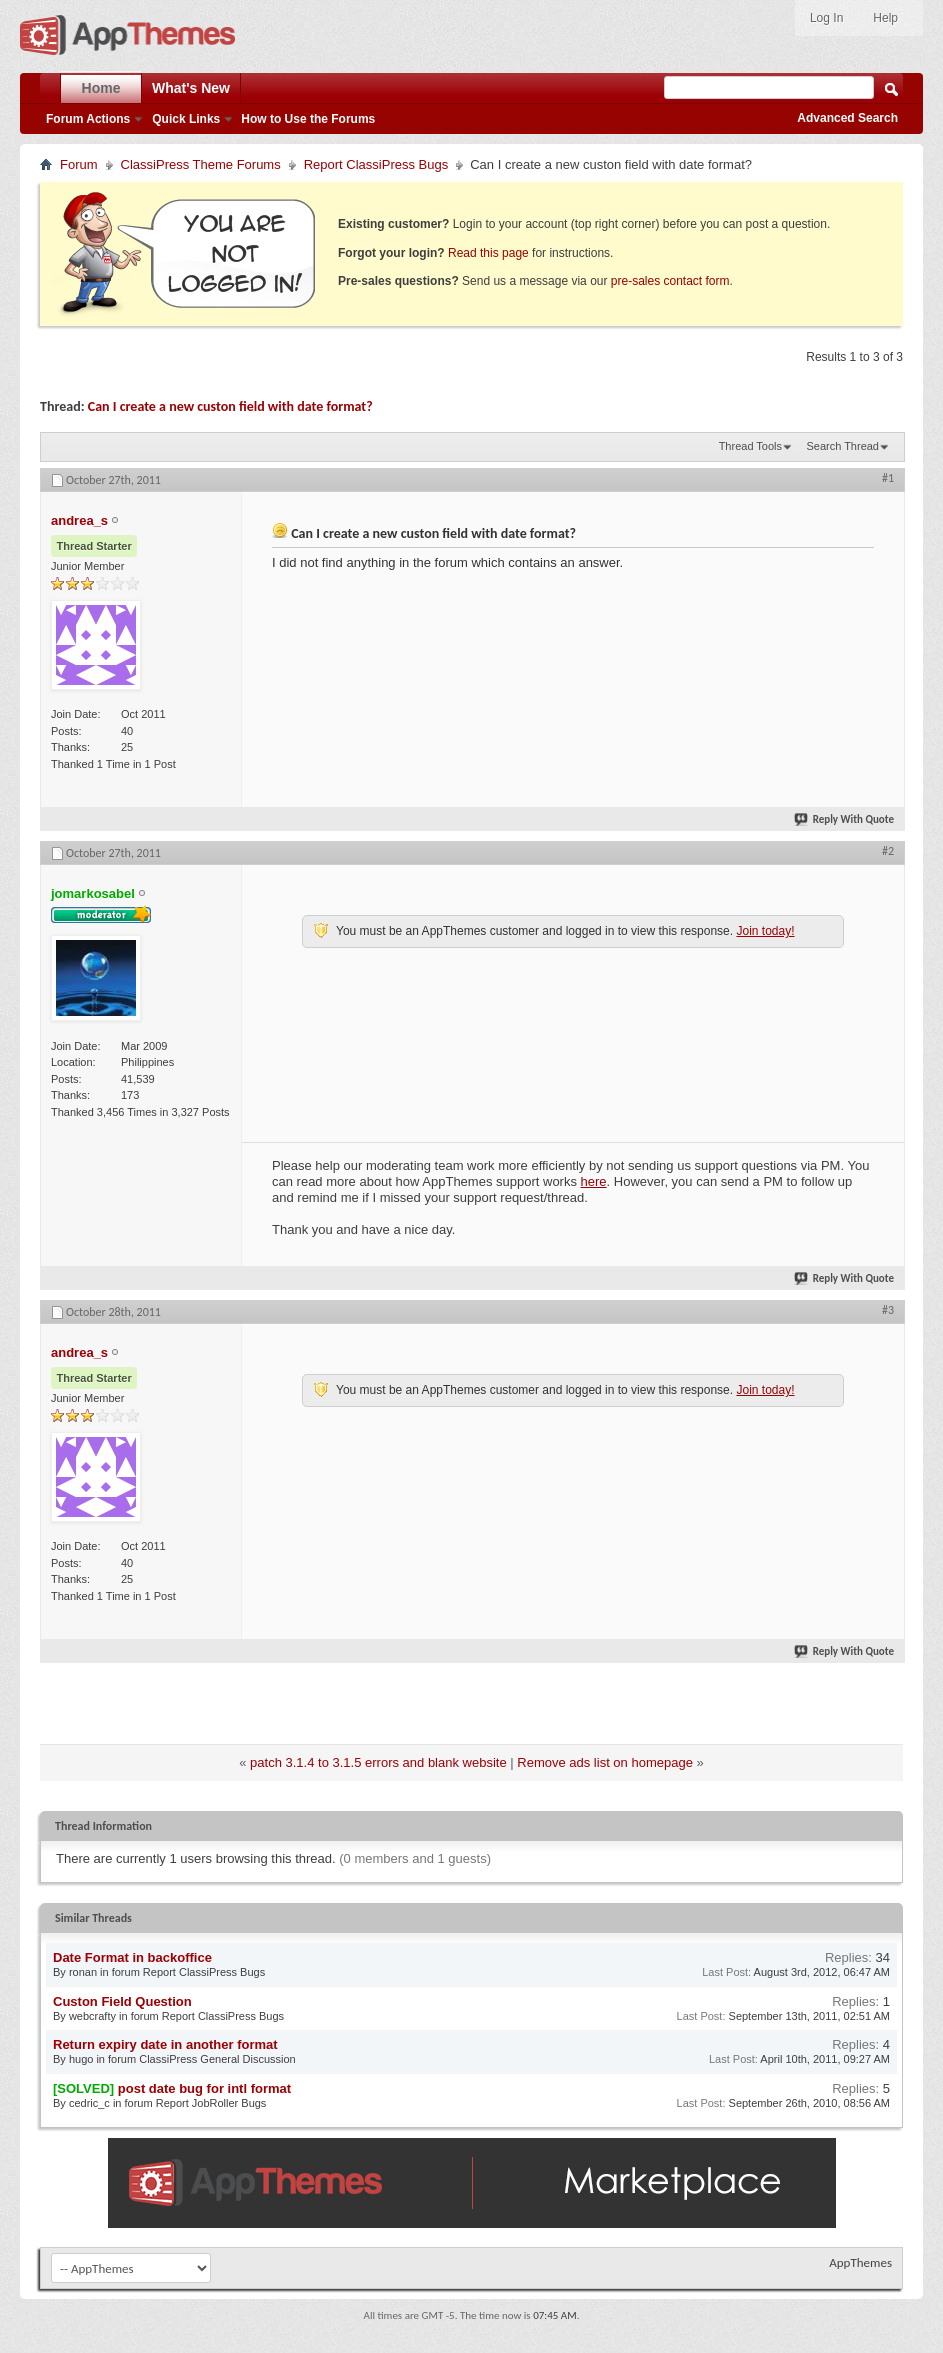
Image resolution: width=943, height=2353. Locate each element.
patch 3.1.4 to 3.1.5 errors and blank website (378, 1762)
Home (101, 88)
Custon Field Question (122, 2001)
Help (885, 18)
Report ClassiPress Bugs (376, 164)
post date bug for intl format (204, 2088)
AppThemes (860, 2262)
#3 (888, 1310)
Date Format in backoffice (132, 1957)
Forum (79, 164)
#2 (888, 851)
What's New (191, 88)
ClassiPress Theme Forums (201, 164)
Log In (826, 18)
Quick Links (186, 119)
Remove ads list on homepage (605, 1762)
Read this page (488, 253)
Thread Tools (750, 446)
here (594, 1181)
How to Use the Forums (308, 119)
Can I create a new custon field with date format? (230, 406)
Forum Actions (88, 119)
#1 (888, 478)
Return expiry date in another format (165, 2044)
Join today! (765, 931)
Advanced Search (847, 118)
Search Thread (842, 446)
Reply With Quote (845, 819)
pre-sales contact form (670, 281)
